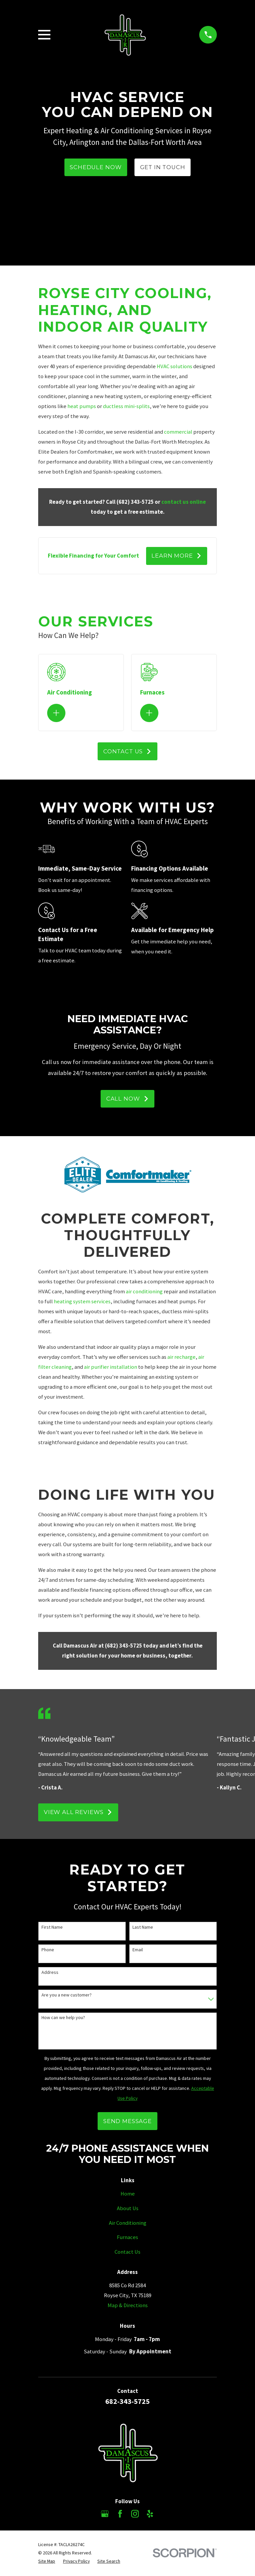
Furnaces (127, 2238)
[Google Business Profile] (105, 2514)
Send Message (127, 2121)
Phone (48, 1950)
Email (137, 1950)
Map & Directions (128, 2306)
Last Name (142, 1928)
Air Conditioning (127, 2223)
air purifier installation (110, 1367)
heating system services (82, 1302)
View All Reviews (78, 1813)
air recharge (181, 1357)
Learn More (176, 555)
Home (128, 2194)
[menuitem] (46, 2562)
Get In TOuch (162, 167)
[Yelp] (150, 2514)
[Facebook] (120, 2514)
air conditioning (144, 1292)
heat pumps (81, 406)
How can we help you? (63, 2018)
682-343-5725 (127, 2402)
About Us (127, 2208)
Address (50, 1973)
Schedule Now (96, 167)
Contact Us (127, 752)
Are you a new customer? (67, 1996)
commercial (178, 431)
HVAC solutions (174, 366)
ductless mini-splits (126, 406)
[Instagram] (135, 2514)
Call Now (127, 1099)
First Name (52, 1928)
